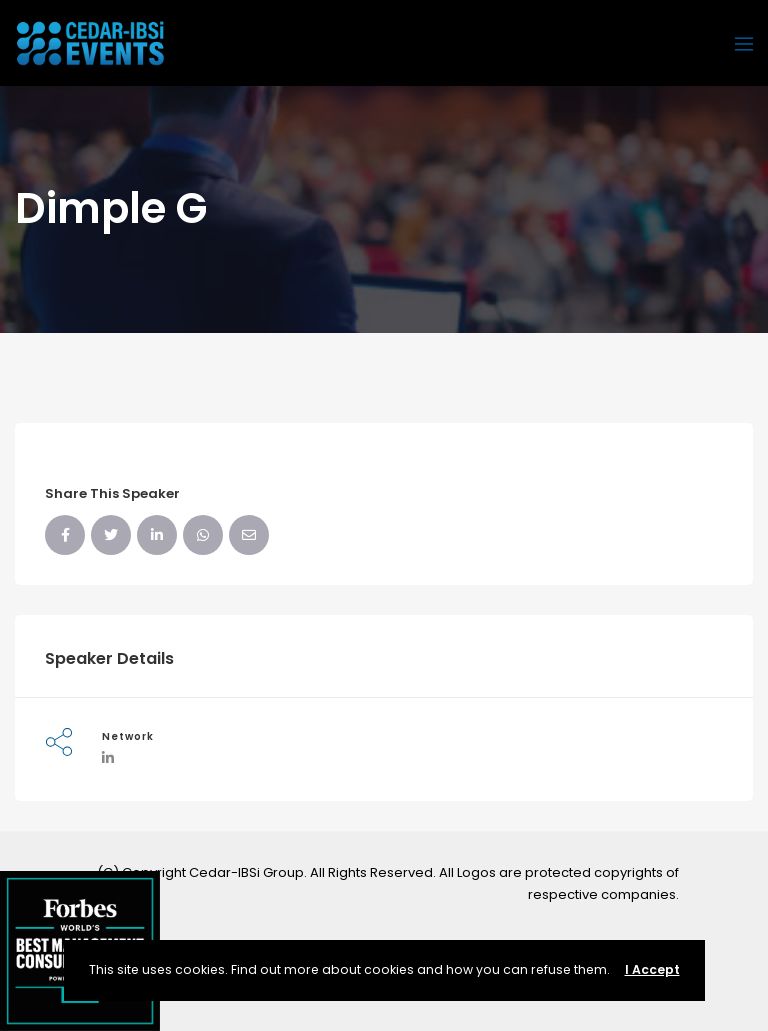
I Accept (652, 969)
